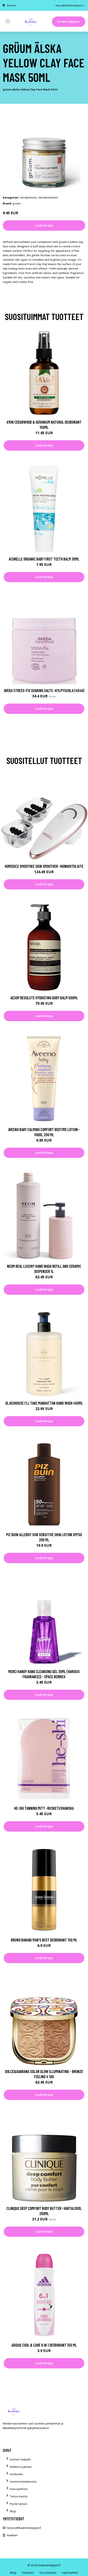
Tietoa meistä (18, 2496)
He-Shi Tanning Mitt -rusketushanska (44, 1808)
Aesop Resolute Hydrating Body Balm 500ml (44, 997)
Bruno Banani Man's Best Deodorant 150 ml (44, 1939)
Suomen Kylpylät (20, 2459)
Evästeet (28, 2572)
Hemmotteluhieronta (23, 2481)
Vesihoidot (16, 2474)
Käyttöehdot (70, 2572)
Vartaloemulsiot (48, 197)
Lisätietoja (44, 225)
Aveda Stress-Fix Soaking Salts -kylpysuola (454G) (44, 690)
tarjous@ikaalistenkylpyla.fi (69, 5)
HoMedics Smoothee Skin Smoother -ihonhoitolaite (44, 866)
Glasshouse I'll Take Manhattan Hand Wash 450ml (44, 1403)
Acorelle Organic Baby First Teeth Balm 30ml (44, 558)
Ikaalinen (11, 5)
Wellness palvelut (21, 2467)
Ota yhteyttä (48, 2572)
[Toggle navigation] (8, 21)
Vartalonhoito (28, 197)
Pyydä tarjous (68, 21)
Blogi (13, 2511)
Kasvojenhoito (19, 2489)
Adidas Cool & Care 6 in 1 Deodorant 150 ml (44, 2345)
